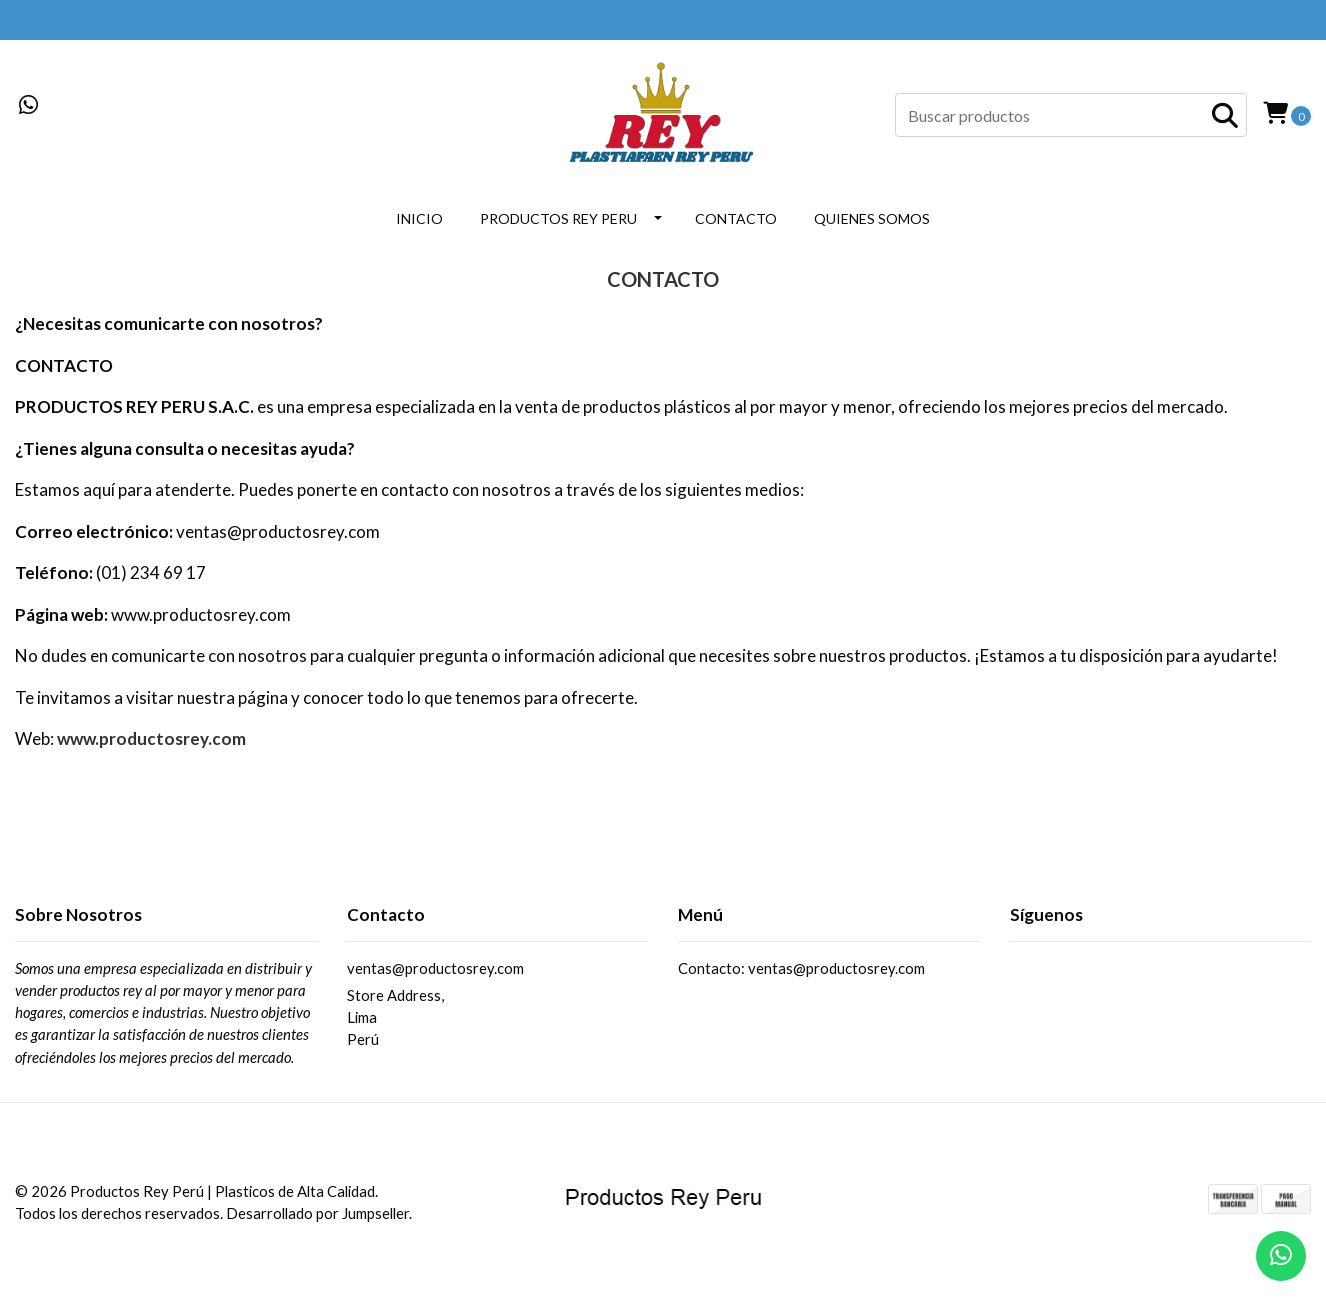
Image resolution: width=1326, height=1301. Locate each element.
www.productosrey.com (151, 738)
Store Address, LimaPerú (395, 1017)
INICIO (419, 218)
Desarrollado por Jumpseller (317, 1213)
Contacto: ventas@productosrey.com (801, 968)
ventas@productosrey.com (435, 968)
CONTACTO (736, 218)
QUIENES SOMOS (872, 218)
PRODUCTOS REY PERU (558, 218)
